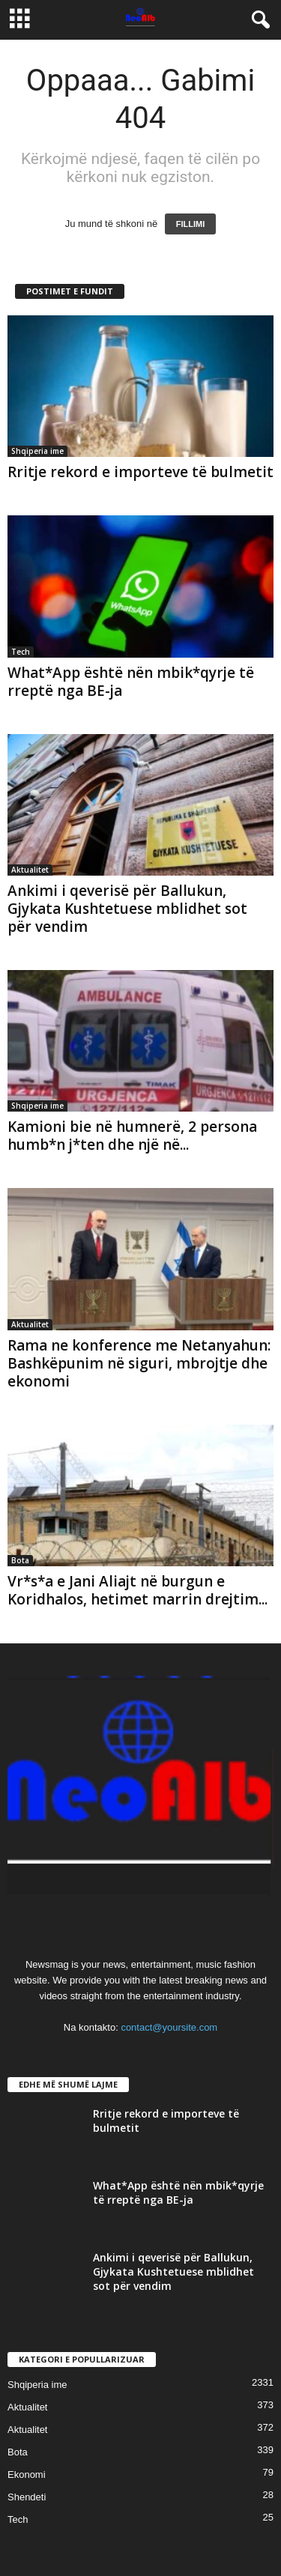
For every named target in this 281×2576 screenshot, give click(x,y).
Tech (20, 651)
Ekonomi (26, 2474)
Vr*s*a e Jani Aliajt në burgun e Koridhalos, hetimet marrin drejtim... (137, 1590)
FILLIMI (190, 223)
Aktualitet (30, 869)
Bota (20, 1560)
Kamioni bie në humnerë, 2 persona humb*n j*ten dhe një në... (132, 1135)
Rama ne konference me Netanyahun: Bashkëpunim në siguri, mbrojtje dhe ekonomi (139, 1363)
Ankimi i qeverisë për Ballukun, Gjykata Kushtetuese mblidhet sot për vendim (127, 908)
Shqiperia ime (37, 451)
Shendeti (26, 2497)
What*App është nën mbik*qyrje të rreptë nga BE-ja (130, 681)
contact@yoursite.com (169, 2027)
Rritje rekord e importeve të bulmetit (140, 472)
